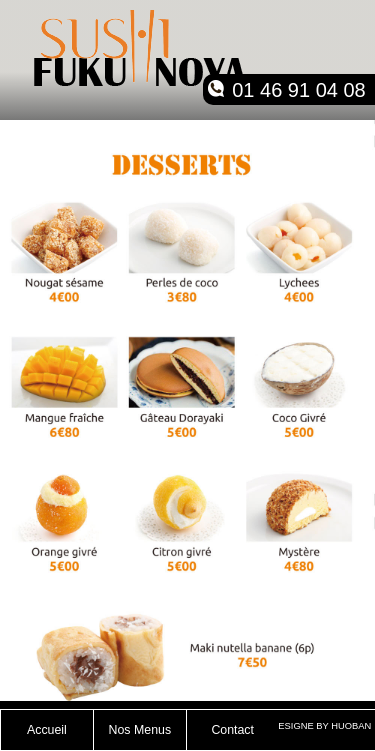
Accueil (47, 730)
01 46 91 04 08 (298, 90)
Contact (232, 730)
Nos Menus (140, 730)
